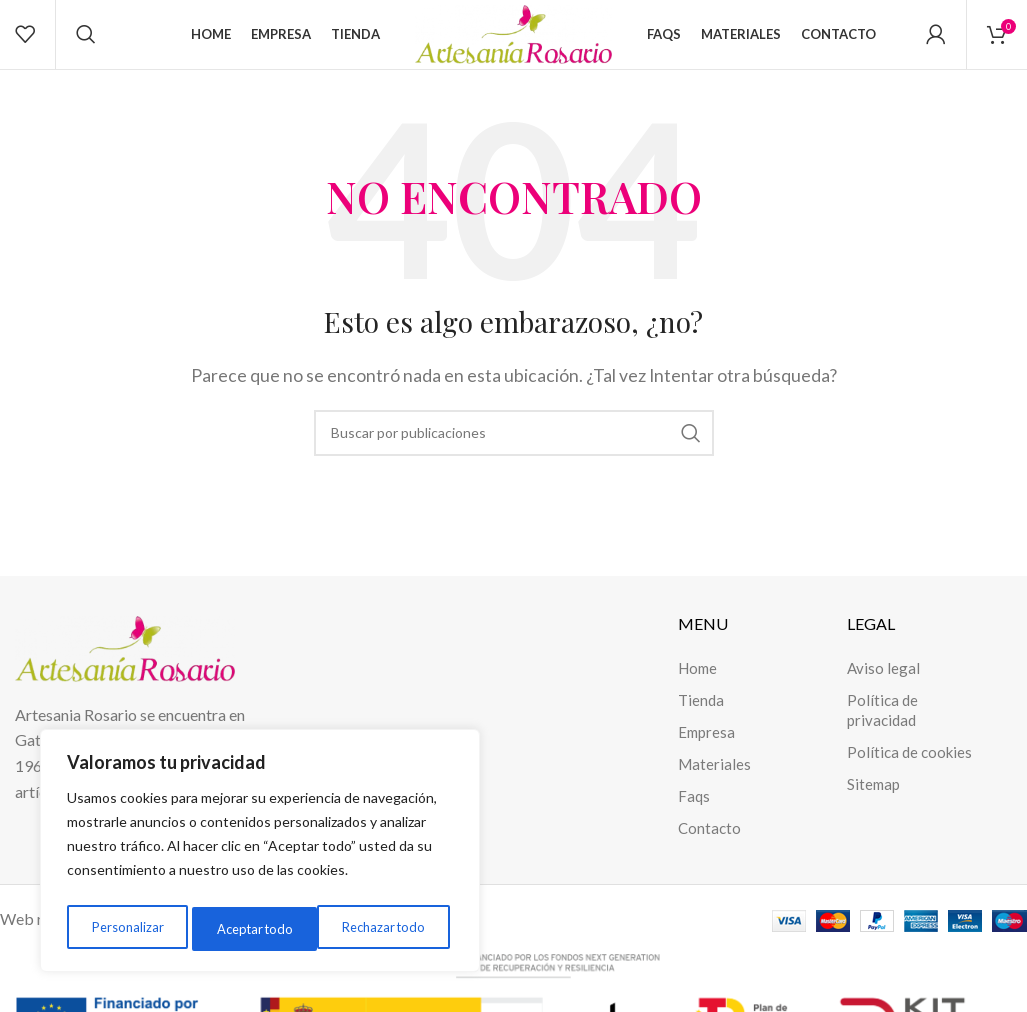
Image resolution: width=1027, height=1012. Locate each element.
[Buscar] (86, 45)
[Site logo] (514, 42)
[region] (260, 855)
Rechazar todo (256, 928)
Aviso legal (883, 689)
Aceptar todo (391, 928)
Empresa (706, 753)
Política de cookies (909, 773)
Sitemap (873, 805)
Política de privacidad (882, 731)
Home (697, 689)
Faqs (694, 817)
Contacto (709, 849)
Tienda (701, 721)
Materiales (714, 785)
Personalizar (125, 928)
